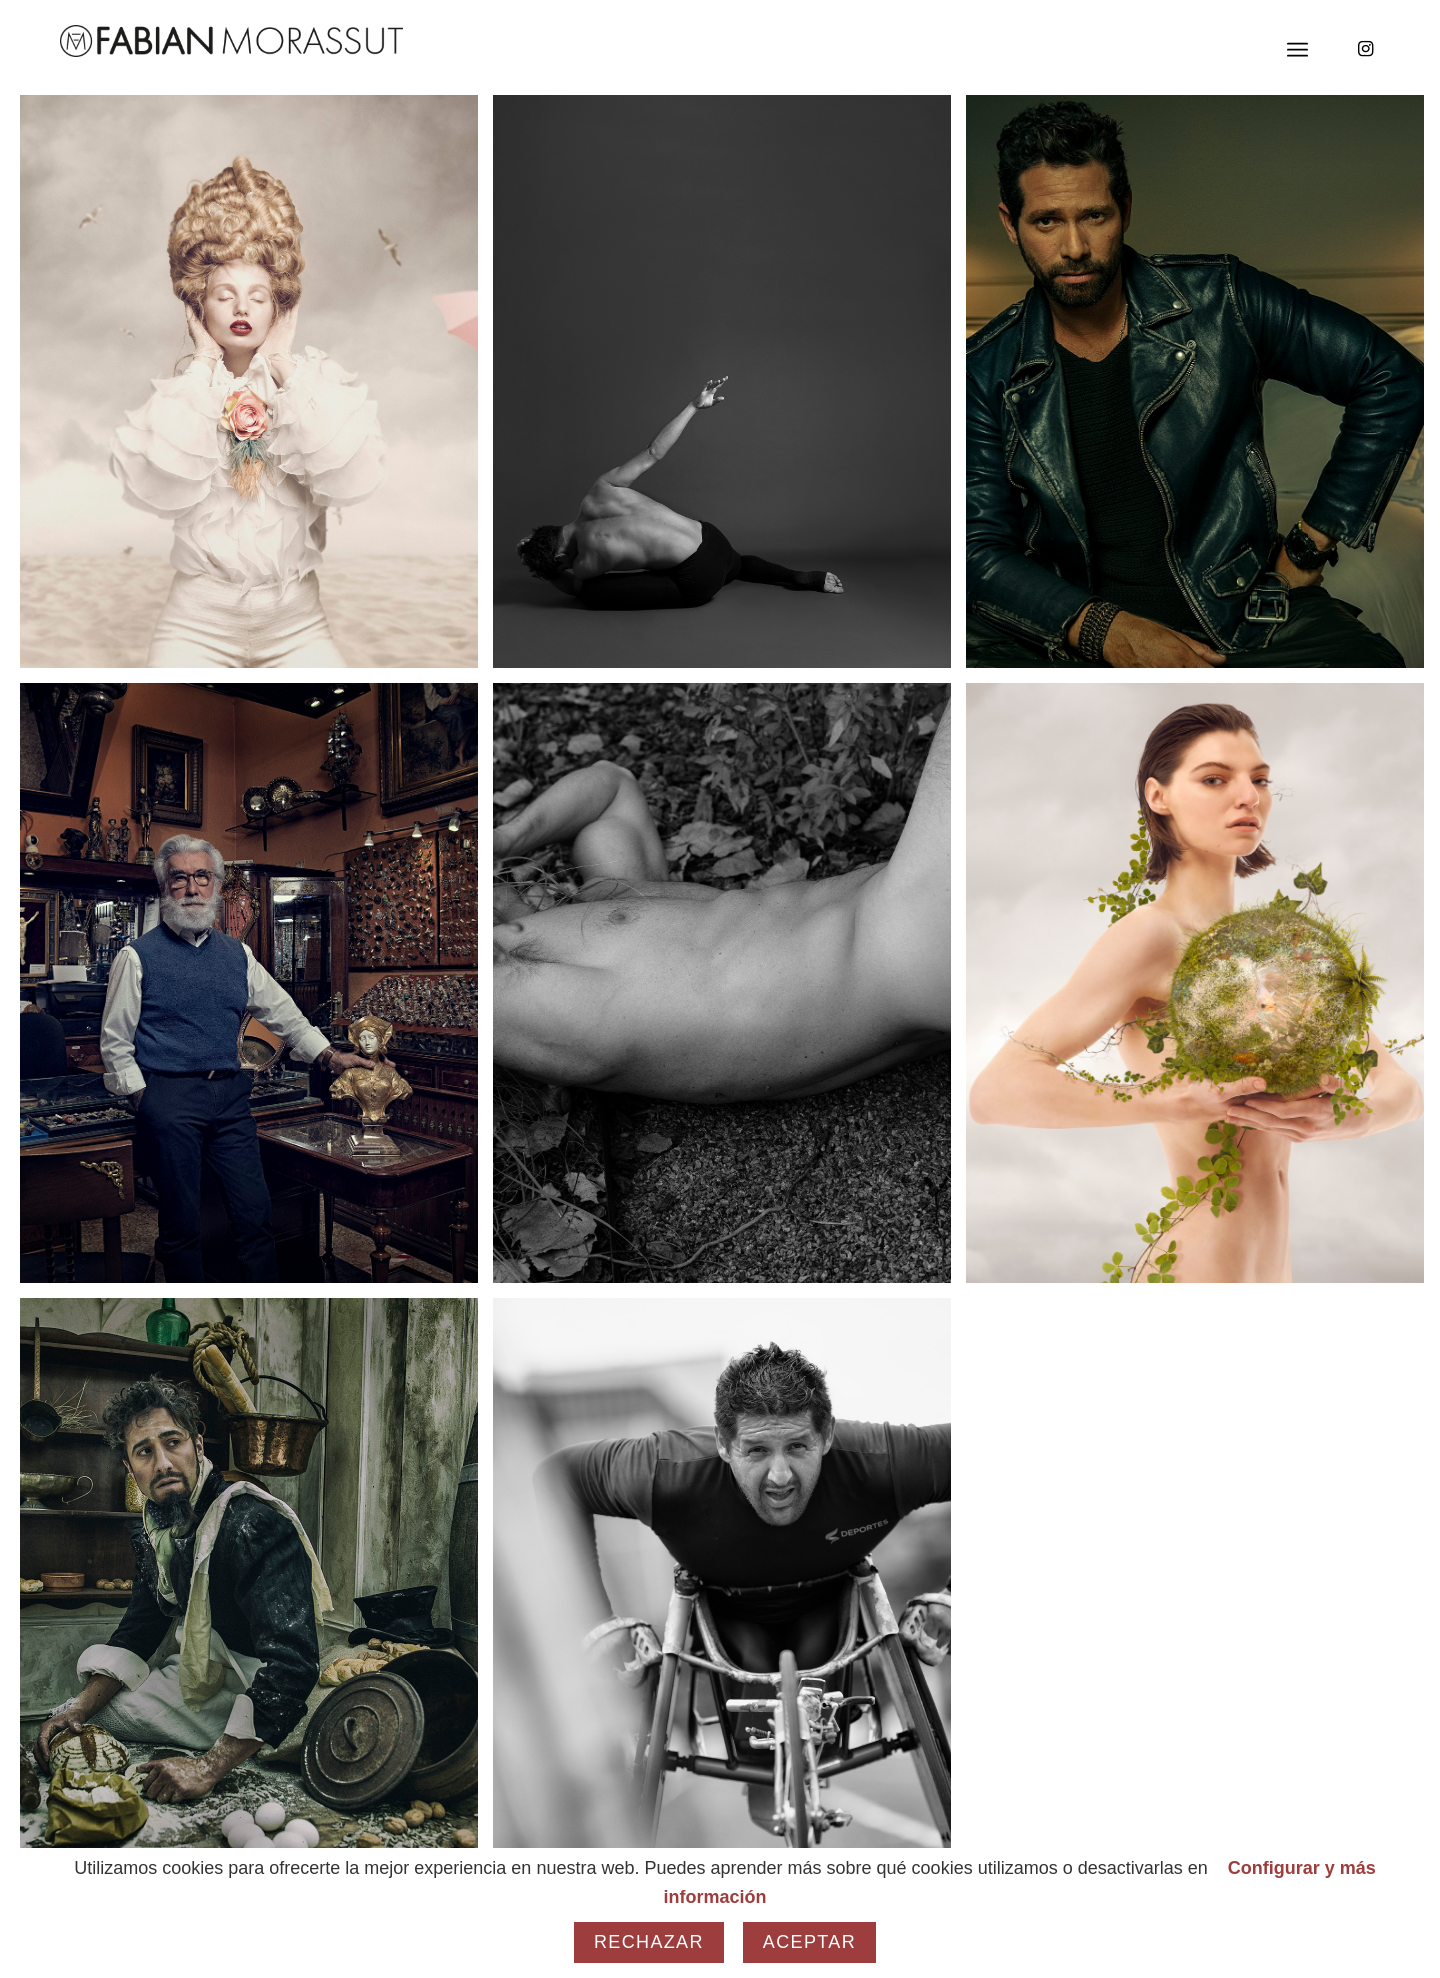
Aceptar (809, 1942)
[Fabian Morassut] (231, 41)
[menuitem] (1297, 50)
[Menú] (1297, 50)
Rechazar (649, 1942)
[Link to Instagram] (1365, 49)
